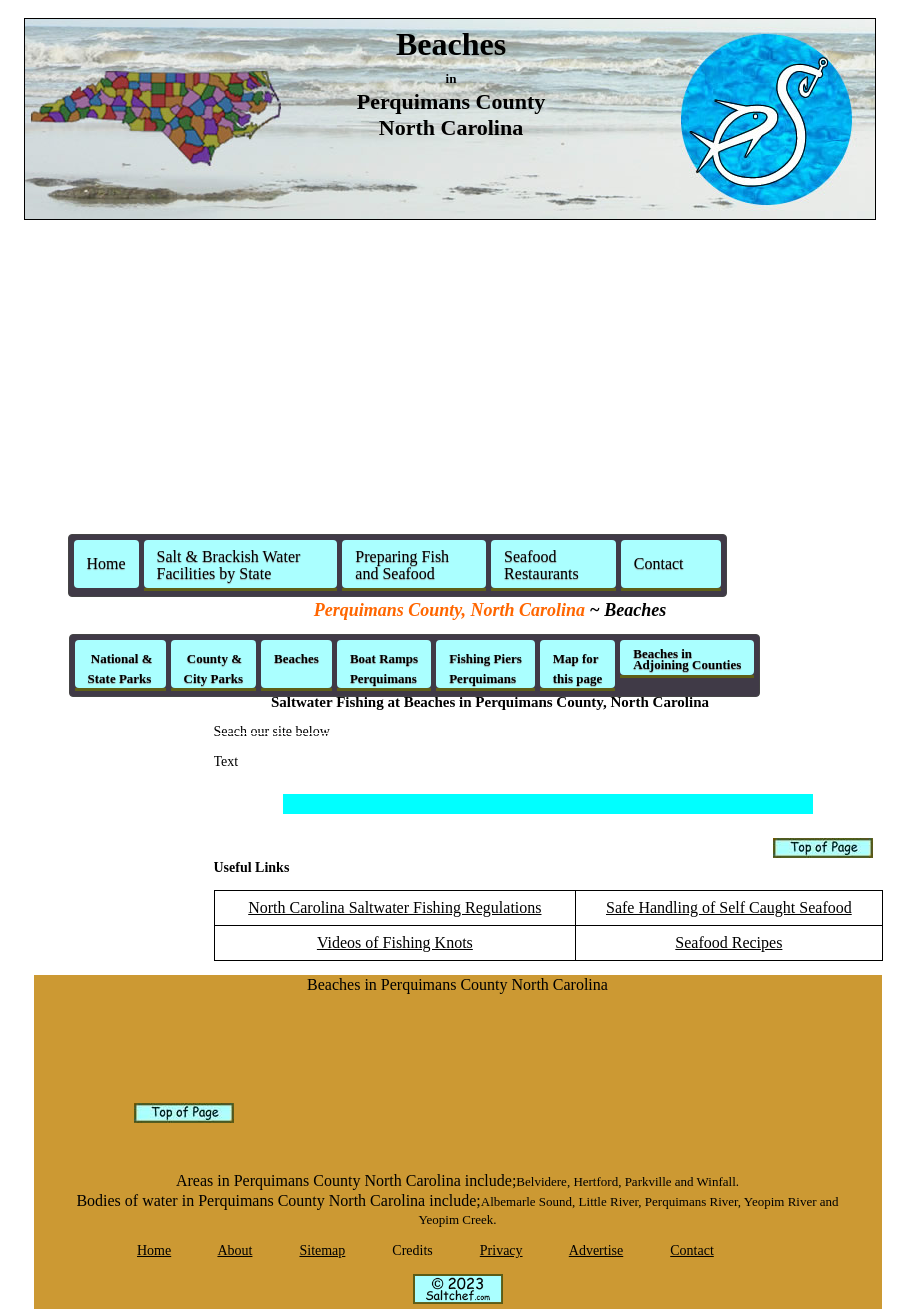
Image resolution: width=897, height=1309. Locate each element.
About (234, 1250)
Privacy (501, 1250)
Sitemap (322, 1250)
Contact (692, 1250)
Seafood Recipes (728, 942)
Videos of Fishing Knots (395, 942)
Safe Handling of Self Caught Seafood (729, 907)
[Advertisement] (449, 376)
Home (106, 563)
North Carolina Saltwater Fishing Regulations (394, 907)
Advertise (596, 1250)
